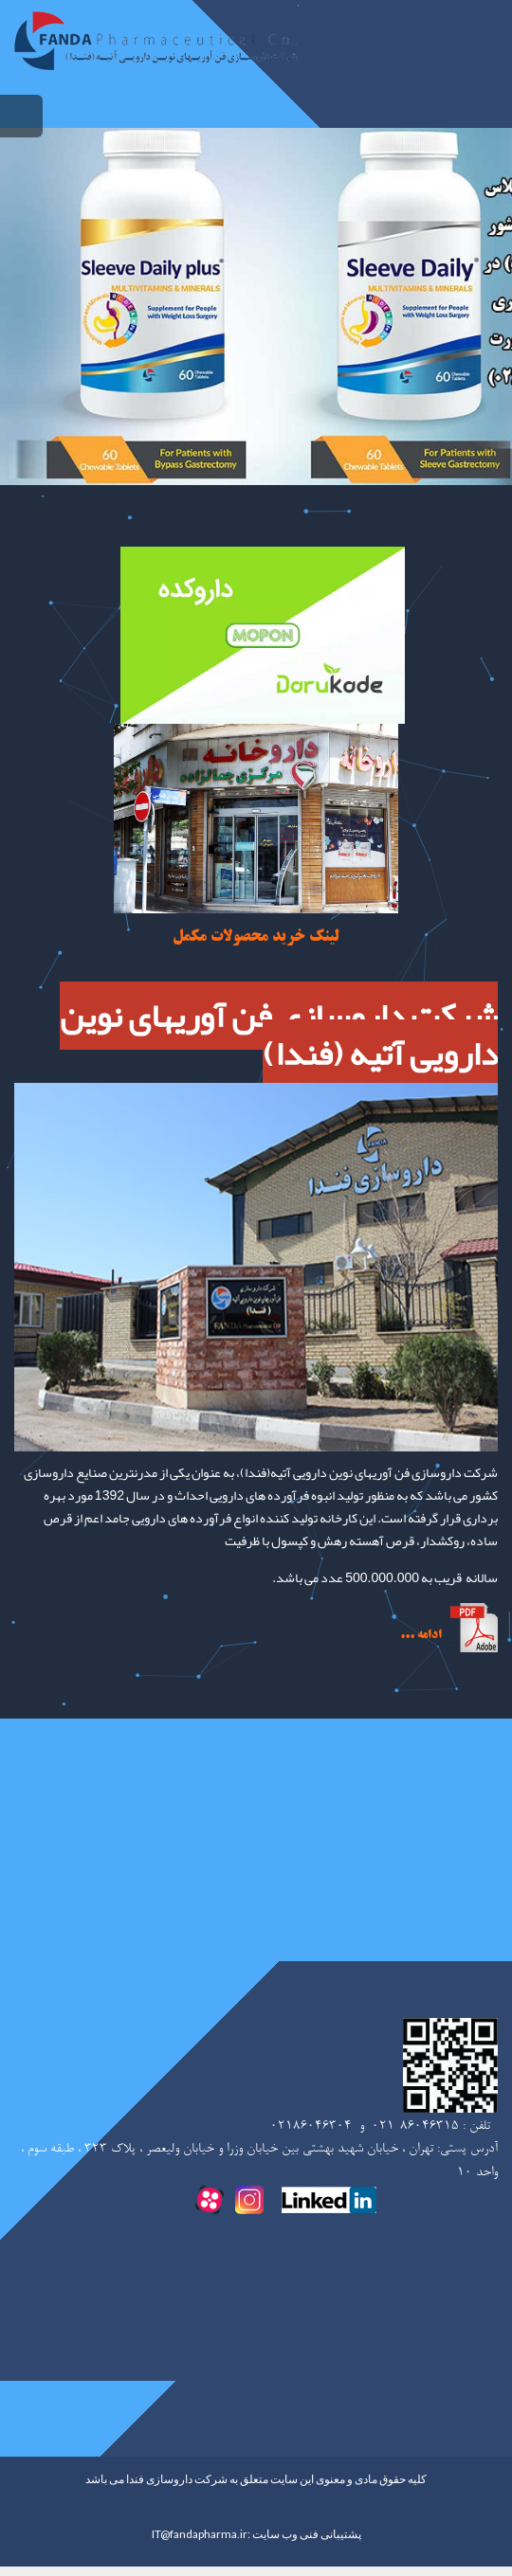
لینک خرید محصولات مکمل (256, 937)
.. (409, 1635)
